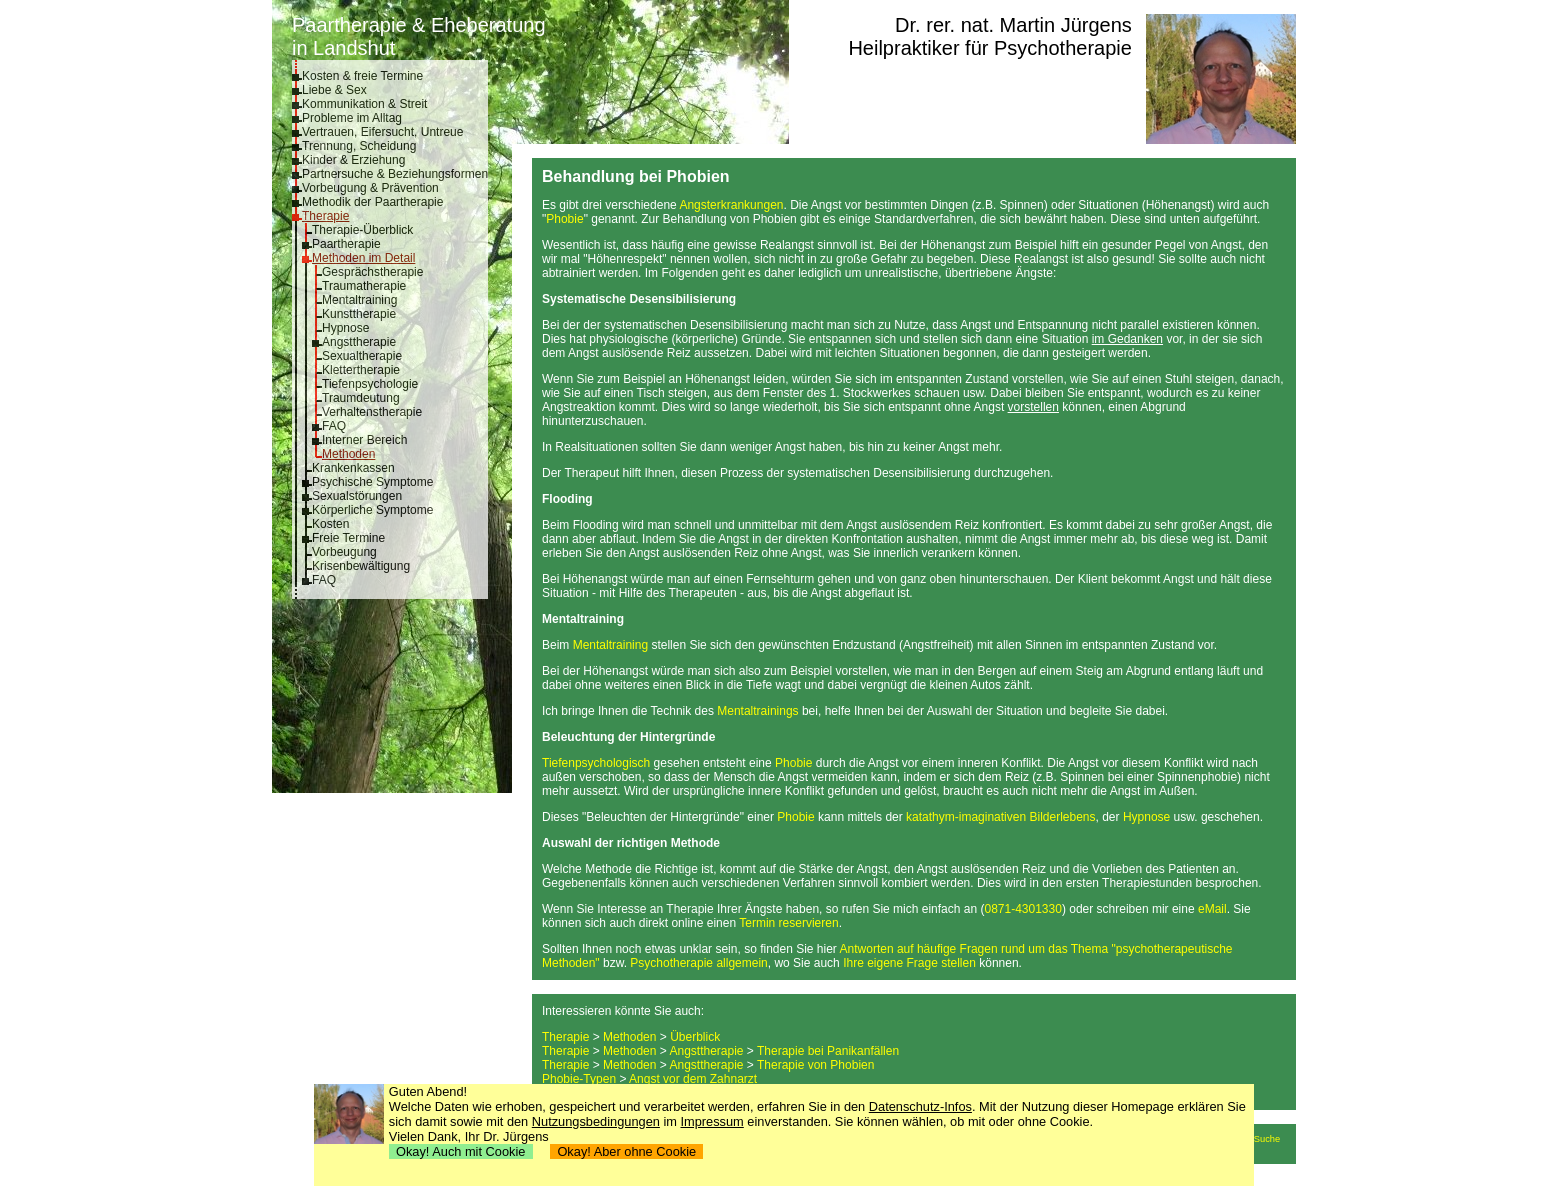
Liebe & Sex (334, 90)
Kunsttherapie (359, 314)
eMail (1212, 909)
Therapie (325, 216)
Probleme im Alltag (352, 118)
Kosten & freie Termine (362, 76)
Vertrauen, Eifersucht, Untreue (382, 132)
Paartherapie (346, 244)
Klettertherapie (361, 370)
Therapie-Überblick (362, 230)
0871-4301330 (1022, 909)
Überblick (695, 1037)
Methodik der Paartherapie (372, 202)
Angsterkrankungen (731, 205)
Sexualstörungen (357, 496)
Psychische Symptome (372, 482)
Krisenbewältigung (361, 566)
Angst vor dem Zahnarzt (693, 1079)
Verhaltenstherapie (372, 412)
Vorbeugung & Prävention (370, 188)
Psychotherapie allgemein (698, 963)
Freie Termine (348, 538)
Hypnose (345, 328)
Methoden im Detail (363, 258)
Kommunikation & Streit (364, 104)
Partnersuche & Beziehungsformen (395, 174)
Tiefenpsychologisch (596, 763)
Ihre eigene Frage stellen (909, 963)
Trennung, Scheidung (359, 146)
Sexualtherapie (362, 356)
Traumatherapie (364, 286)
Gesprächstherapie (372, 272)
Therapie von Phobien (815, 1065)
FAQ (334, 426)
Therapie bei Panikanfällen (828, 1051)
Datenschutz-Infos (920, 1106)
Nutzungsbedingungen (596, 1121)
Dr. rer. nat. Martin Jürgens (1013, 25)
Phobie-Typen (579, 1079)
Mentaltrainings (757, 711)
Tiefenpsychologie (370, 384)
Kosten (330, 524)
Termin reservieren (788, 923)
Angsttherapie (359, 342)
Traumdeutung (361, 398)
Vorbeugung (344, 552)
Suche (1267, 1139)
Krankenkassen (353, 468)
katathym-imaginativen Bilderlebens (1000, 817)
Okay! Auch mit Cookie (461, 1151)
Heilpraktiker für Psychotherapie (989, 48)
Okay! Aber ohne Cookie (626, 1151)
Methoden (348, 454)
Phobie (564, 219)
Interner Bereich (364, 440)
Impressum (712, 1121)
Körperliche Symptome (372, 510)
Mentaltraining (359, 300)
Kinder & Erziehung (353, 160)
